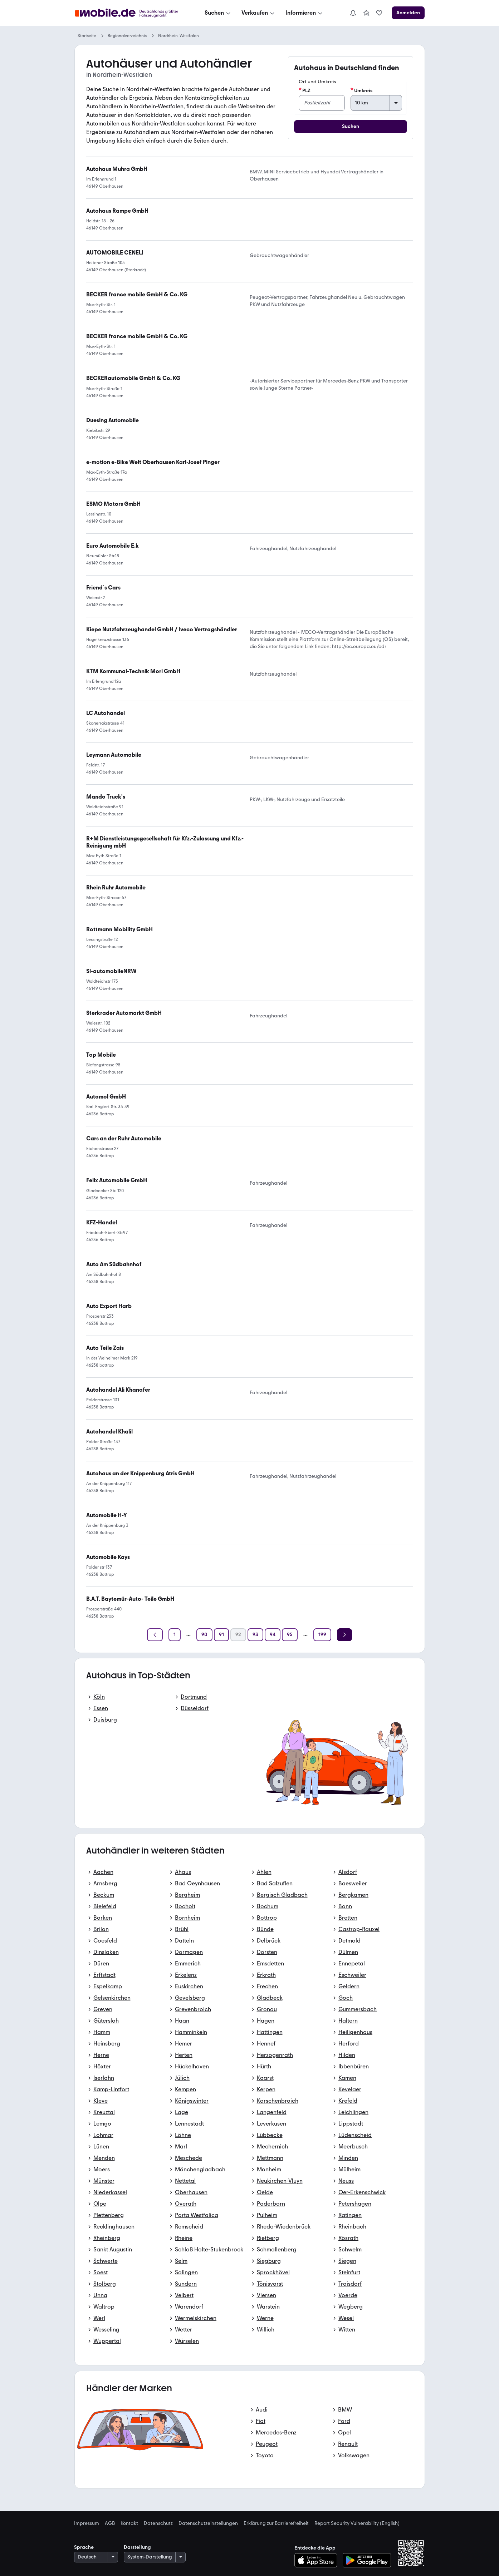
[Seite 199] (322, 1634)
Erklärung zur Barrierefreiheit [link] (276, 2523)
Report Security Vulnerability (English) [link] (357, 2523)
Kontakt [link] (129, 2523)
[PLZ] (321, 103)
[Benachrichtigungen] (353, 12)
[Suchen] (218, 12)
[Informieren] (305, 12)
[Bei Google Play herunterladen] (367, 2560)
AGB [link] (110, 2523)
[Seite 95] (290, 1634)
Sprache (84, 2547)
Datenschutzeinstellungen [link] (208, 2523)
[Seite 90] (204, 1634)
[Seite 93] (255, 1634)
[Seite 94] (272, 1634)
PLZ (304, 90)
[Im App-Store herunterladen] (317, 2560)
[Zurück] (155, 1634)
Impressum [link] (86, 2523)
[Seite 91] (221, 1634)
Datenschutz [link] (158, 2523)
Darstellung (137, 2547)
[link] (366, 13)
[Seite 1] (174, 1634)
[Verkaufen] (259, 12)
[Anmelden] (408, 12)
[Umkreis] (376, 103)
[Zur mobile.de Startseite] (128, 13)
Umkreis (361, 90)
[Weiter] (344, 1634)
